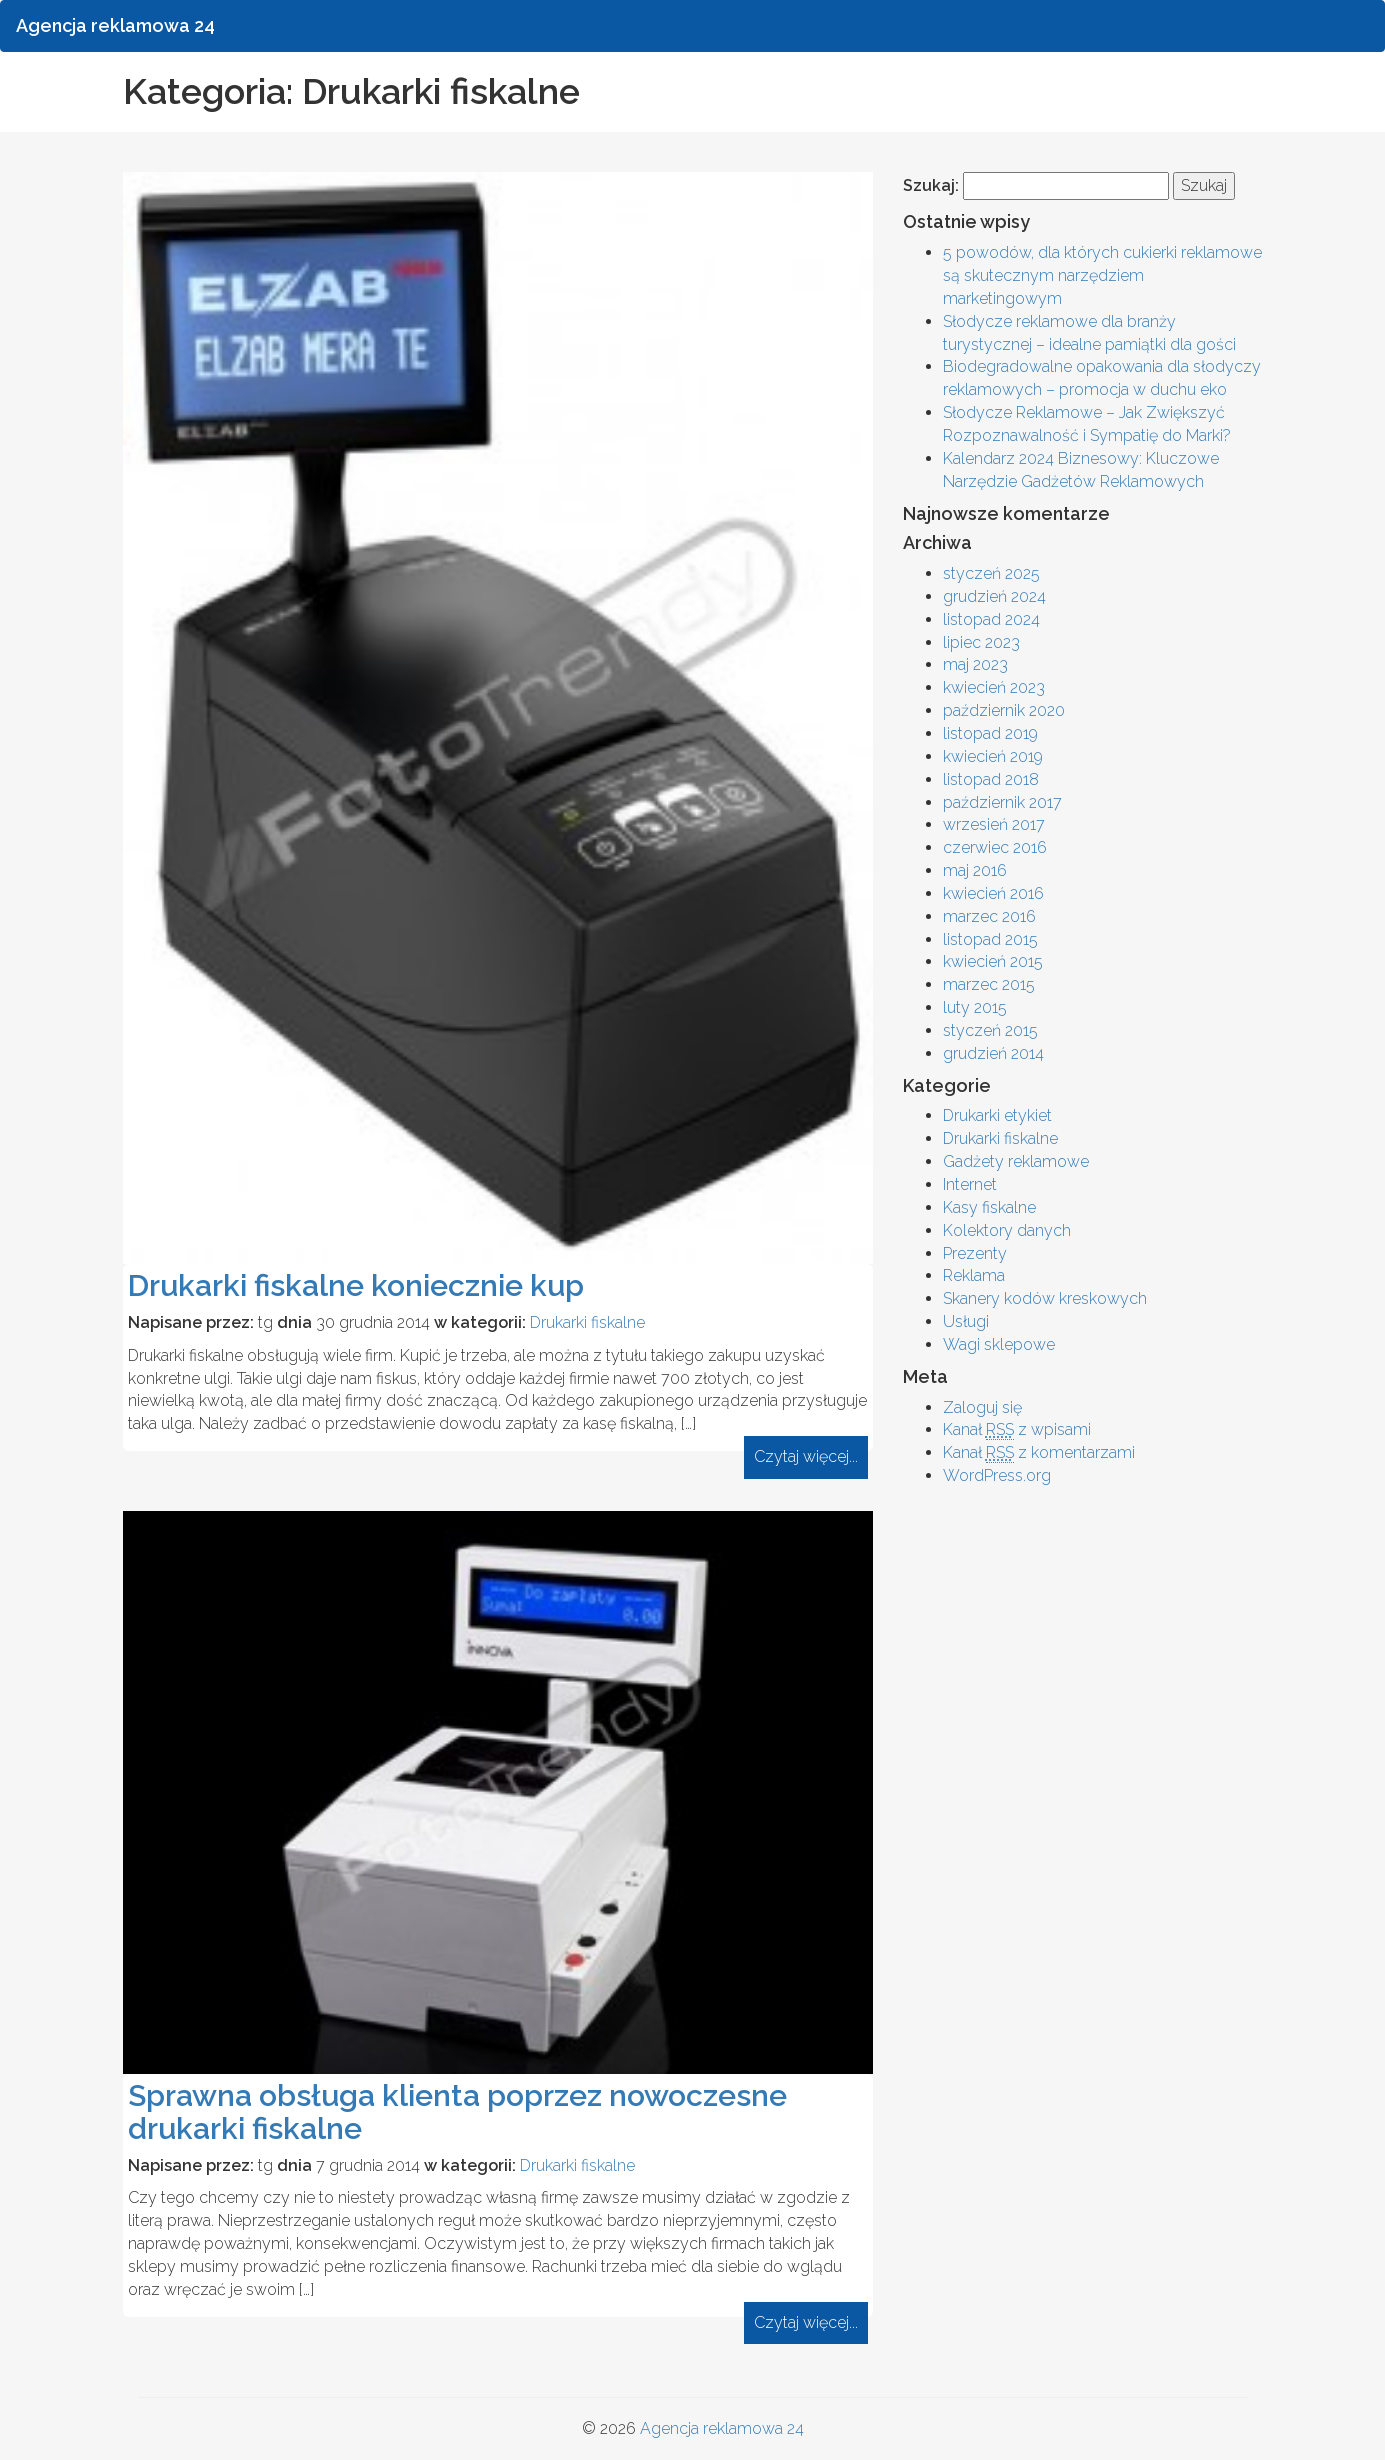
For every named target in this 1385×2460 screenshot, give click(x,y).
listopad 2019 (990, 733)
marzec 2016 (989, 916)
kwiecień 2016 (993, 893)
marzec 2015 (989, 984)
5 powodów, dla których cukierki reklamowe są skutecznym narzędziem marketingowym (1102, 275)
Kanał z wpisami (1017, 1430)
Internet (970, 1184)
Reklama (974, 1275)
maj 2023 (975, 664)
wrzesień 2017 (994, 824)
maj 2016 (975, 870)
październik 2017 (1002, 802)
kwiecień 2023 (994, 687)
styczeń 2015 (990, 1030)
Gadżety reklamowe (1016, 1161)
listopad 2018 (991, 779)
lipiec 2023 (981, 642)
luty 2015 (975, 1007)
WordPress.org (997, 1475)
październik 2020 (1004, 710)
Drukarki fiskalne (587, 1322)
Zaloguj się (982, 1407)
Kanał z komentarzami (1039, 1453)
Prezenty (975, 1253)
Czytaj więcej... (806, 1456)
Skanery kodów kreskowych (1045, 1298)
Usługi (966, 1321)
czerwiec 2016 (995, 847)
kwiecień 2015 (993, 961)
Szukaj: (931, 185)
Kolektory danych (1007, 1230)
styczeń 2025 (991, 573)
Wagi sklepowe (999, 1344)
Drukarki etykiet (997, 1115)
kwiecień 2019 (993, 756)
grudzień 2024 (994, 596)
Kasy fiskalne (989, 1207)
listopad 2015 (990, 939)
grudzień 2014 (993, 1053)
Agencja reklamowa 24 (722, 2428)
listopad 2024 (991, 619)
